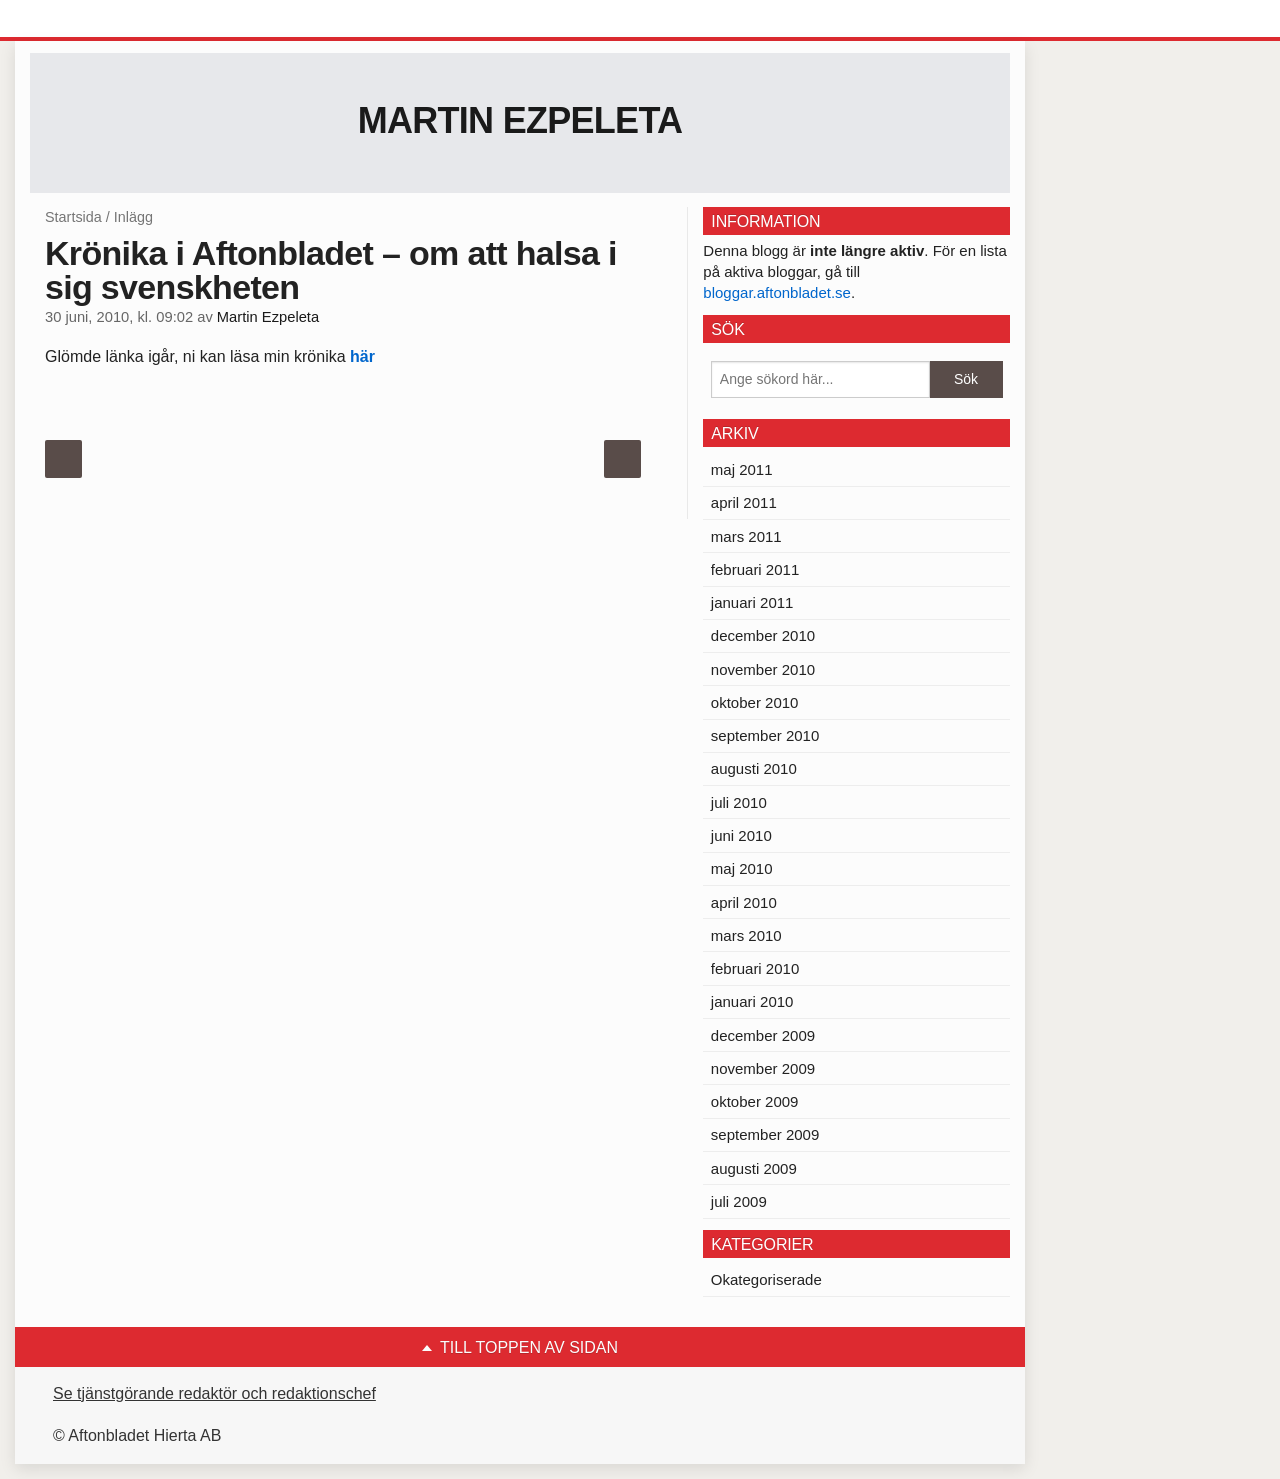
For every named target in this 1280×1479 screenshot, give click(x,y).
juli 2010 (739, 802)
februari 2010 (755, 968)
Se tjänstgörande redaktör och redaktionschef (214, 1393)
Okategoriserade (766, 1279)
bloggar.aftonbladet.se (777, 292)
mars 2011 (746, 536)
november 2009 (763, 1068)
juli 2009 (739, 1201)
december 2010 (763, 635)
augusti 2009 (754, 1168)
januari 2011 (752, 602)
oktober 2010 (755, 702)
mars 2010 (746, 935)
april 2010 (744, 902)
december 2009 (763, 1035)
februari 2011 (755, 569)
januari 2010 (752, 1001)
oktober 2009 (755, 1101)
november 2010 (763, 669)
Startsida (73, 217)
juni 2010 (741, 835)
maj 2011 (742, 469)
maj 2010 (742, 868)
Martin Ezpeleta (520, 120)
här (362, 356)
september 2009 (765, 1134)
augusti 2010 (754, 768)
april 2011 (744, 502)
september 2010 (765, 735)
